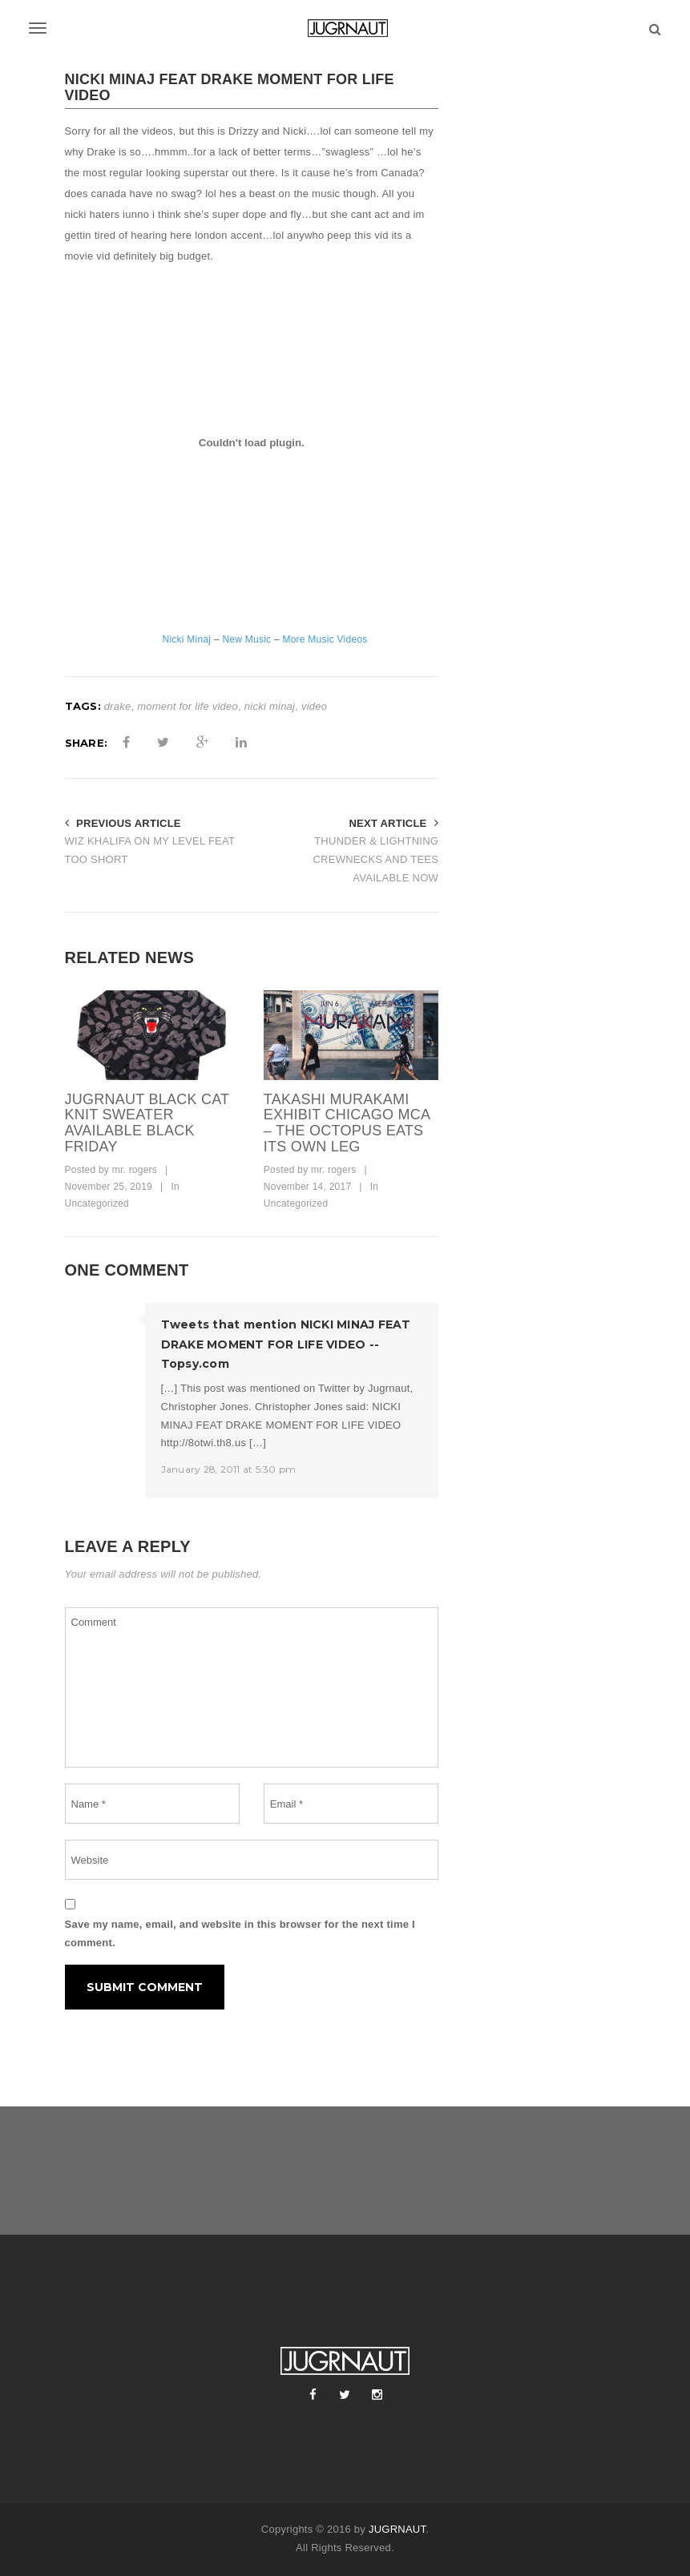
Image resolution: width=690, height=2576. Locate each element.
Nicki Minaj (187, 639)
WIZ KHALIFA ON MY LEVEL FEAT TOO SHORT (150, 850)
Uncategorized (97, 1203)
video (314, 706)
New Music (246, 639)
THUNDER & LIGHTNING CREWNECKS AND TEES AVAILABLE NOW (375, 859)
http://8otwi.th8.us (204, 1443)
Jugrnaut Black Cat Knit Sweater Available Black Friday (147, 1123)
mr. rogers (134, 1169)
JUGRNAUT (397, 2529)
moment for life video (187, 706)
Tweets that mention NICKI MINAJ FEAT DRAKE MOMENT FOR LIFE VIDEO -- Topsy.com (286, 1344)
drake (117, 706)
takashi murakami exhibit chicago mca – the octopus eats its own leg (347, 1123)
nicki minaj (269, 706)
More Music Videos (324, 639)
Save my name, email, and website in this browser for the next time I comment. (240, 1933)
